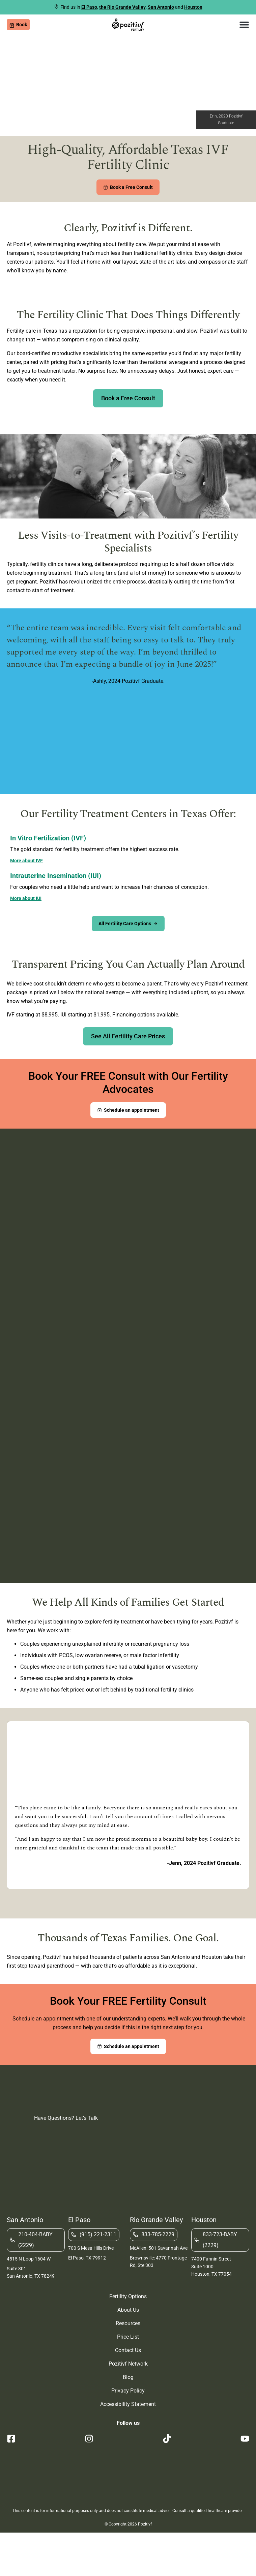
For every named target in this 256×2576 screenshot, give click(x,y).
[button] (244, 25)
